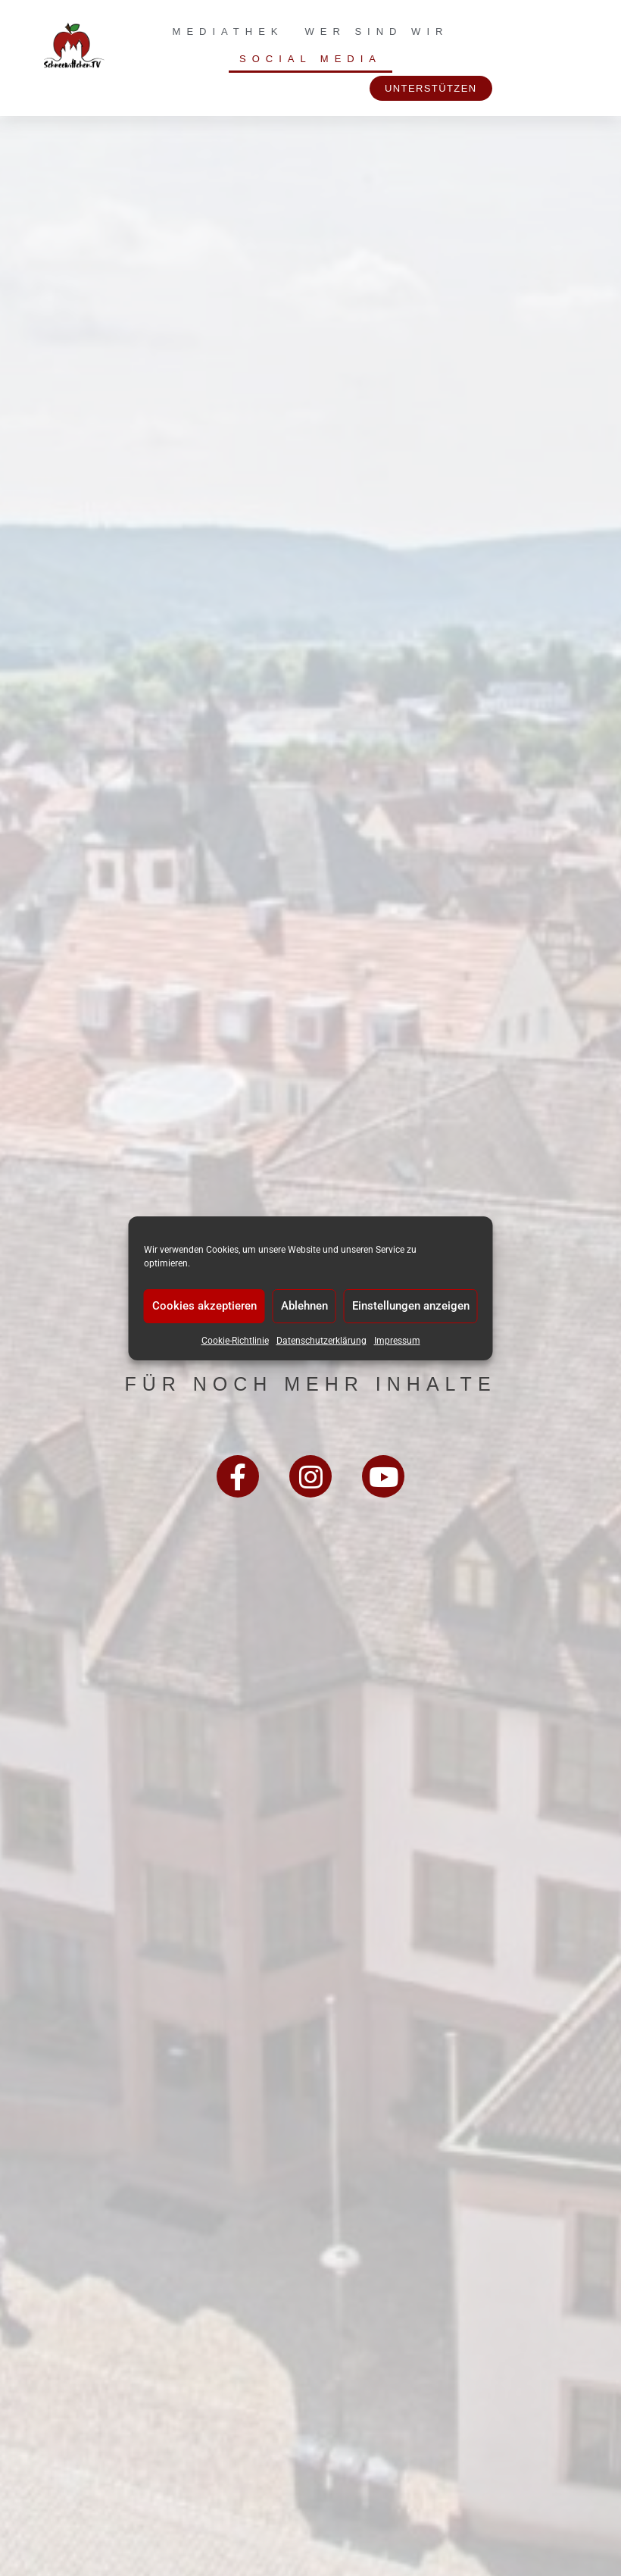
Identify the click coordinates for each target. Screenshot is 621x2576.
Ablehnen (304, 1306)
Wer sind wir (377, 31)
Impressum (397, 1340)
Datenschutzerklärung (321, 1340)
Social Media (310, 58)
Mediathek (228, 31)
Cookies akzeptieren (204, 1306)
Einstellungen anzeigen (411, 1306)
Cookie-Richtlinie (235, 1340)
